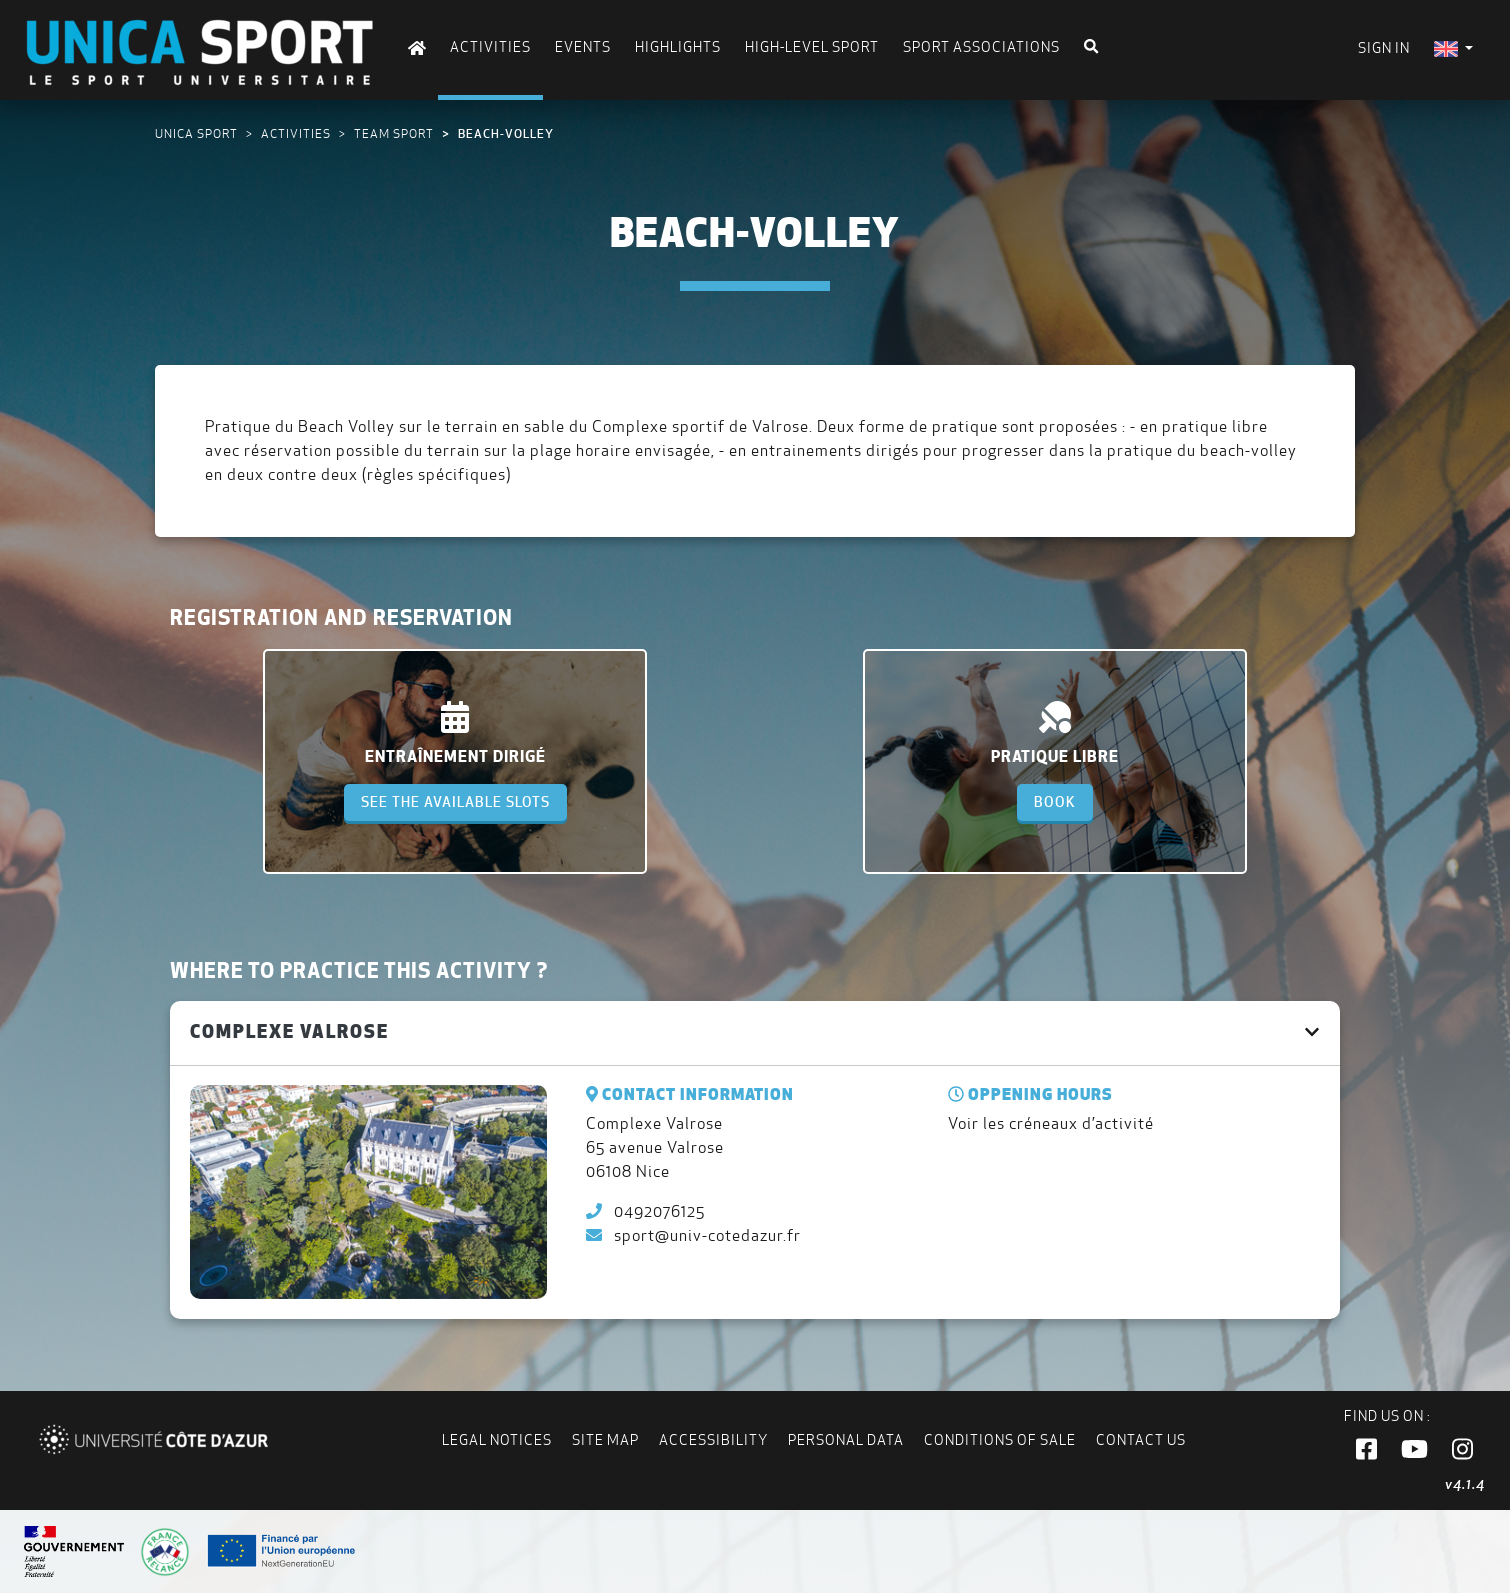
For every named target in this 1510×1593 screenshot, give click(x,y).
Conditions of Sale (1000, 1440)
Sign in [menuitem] (1384, 48)
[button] (1366, 1450)
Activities (296, 133)
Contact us (1141, 1440)
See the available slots (455, 802)
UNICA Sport (196, 133)
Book (1055, 802)
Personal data (846, 1440)
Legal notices (497, 1440)
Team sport (394, 133)
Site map (605, 1440)
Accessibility (713, 1440)
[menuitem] (1453, 48)
